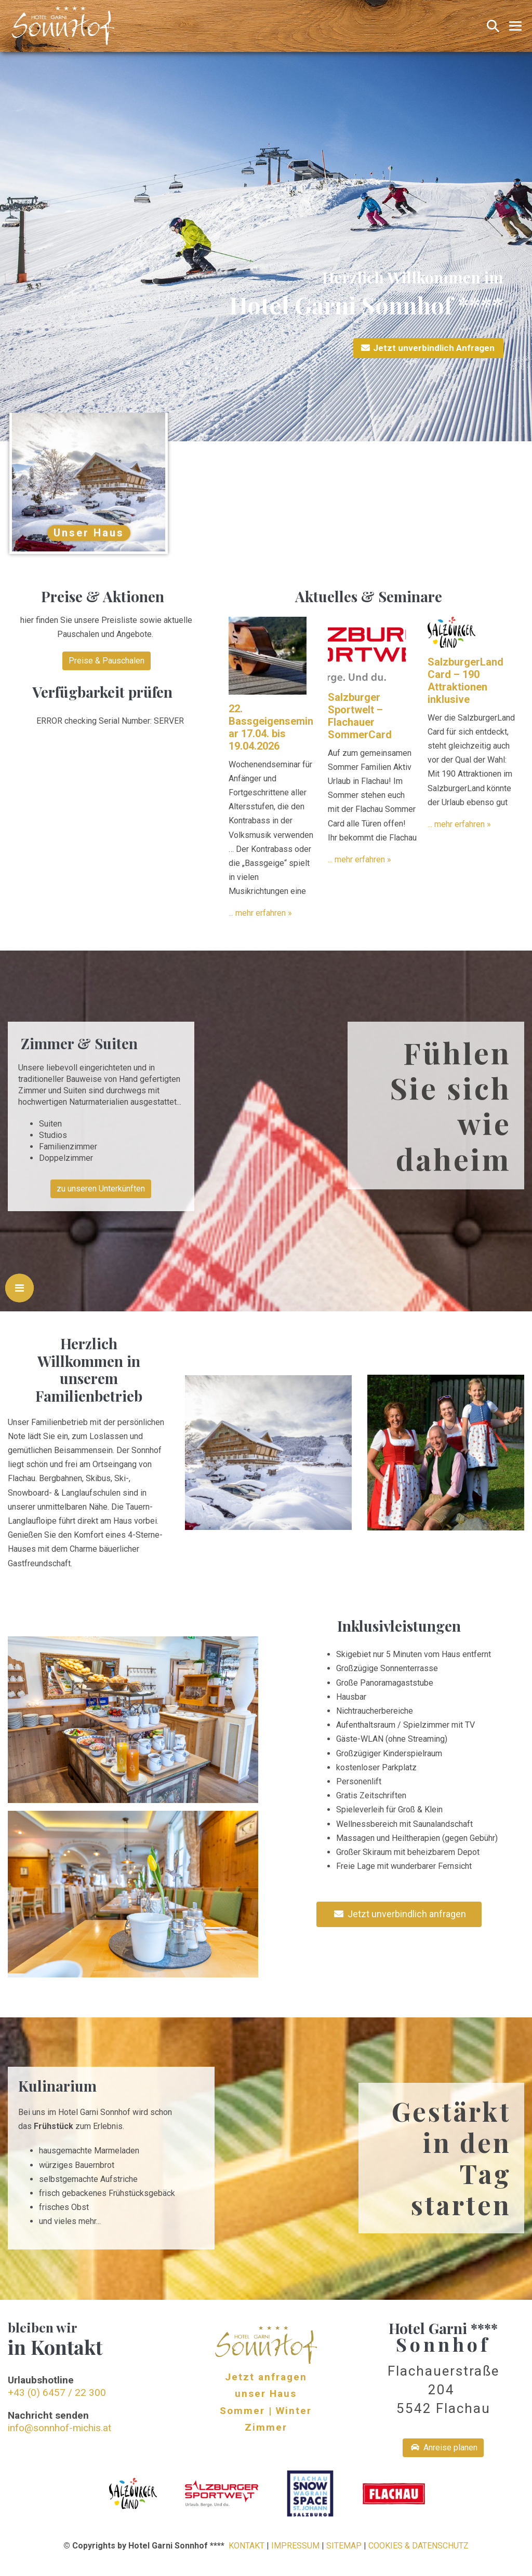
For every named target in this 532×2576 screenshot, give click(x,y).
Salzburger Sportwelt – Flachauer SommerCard (360, 716)
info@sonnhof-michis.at (59, 2428)
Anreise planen (444, 2447)
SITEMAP (344, 2546)
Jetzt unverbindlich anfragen (400, 1913)
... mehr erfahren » (260, 913)
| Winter (290, 2411)
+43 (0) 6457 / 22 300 (57, 2392)
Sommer (242, 2411)
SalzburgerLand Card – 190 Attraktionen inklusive (465, 681)
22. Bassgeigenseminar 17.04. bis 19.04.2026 (271, 727)
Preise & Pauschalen (106, 661)
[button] (493, 26)
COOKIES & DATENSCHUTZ (418, 2546)
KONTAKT (246, 2546)
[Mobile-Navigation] (515, 26)
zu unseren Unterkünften (101, 1189)
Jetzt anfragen (266, 2377)
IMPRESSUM (295, 2546)
